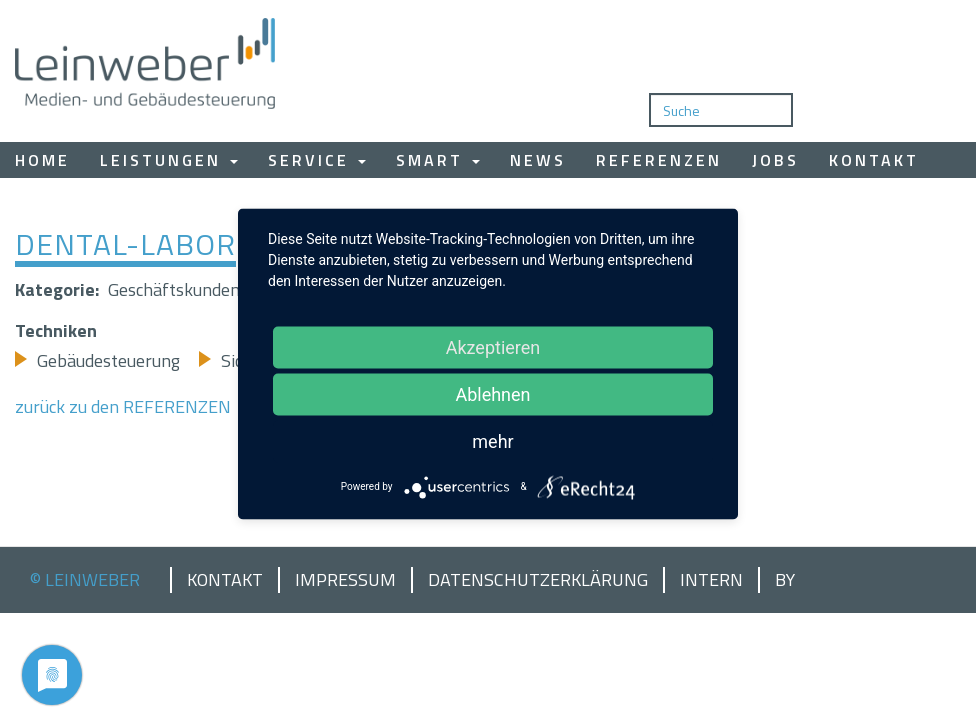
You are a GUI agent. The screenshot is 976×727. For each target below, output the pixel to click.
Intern (711, 580)
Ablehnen (492, 393)
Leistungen (169, 160)
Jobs (775, 160)
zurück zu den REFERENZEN (123, 406)
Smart (438, 160)
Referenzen (659, 160)
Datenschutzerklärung (538, 580)
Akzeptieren (493, 346)
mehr (492, 440)
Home (42, 160)
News (538, 160)
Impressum (345, 580)
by (785, 580)
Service (317, 160)
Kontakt (874, 160)
